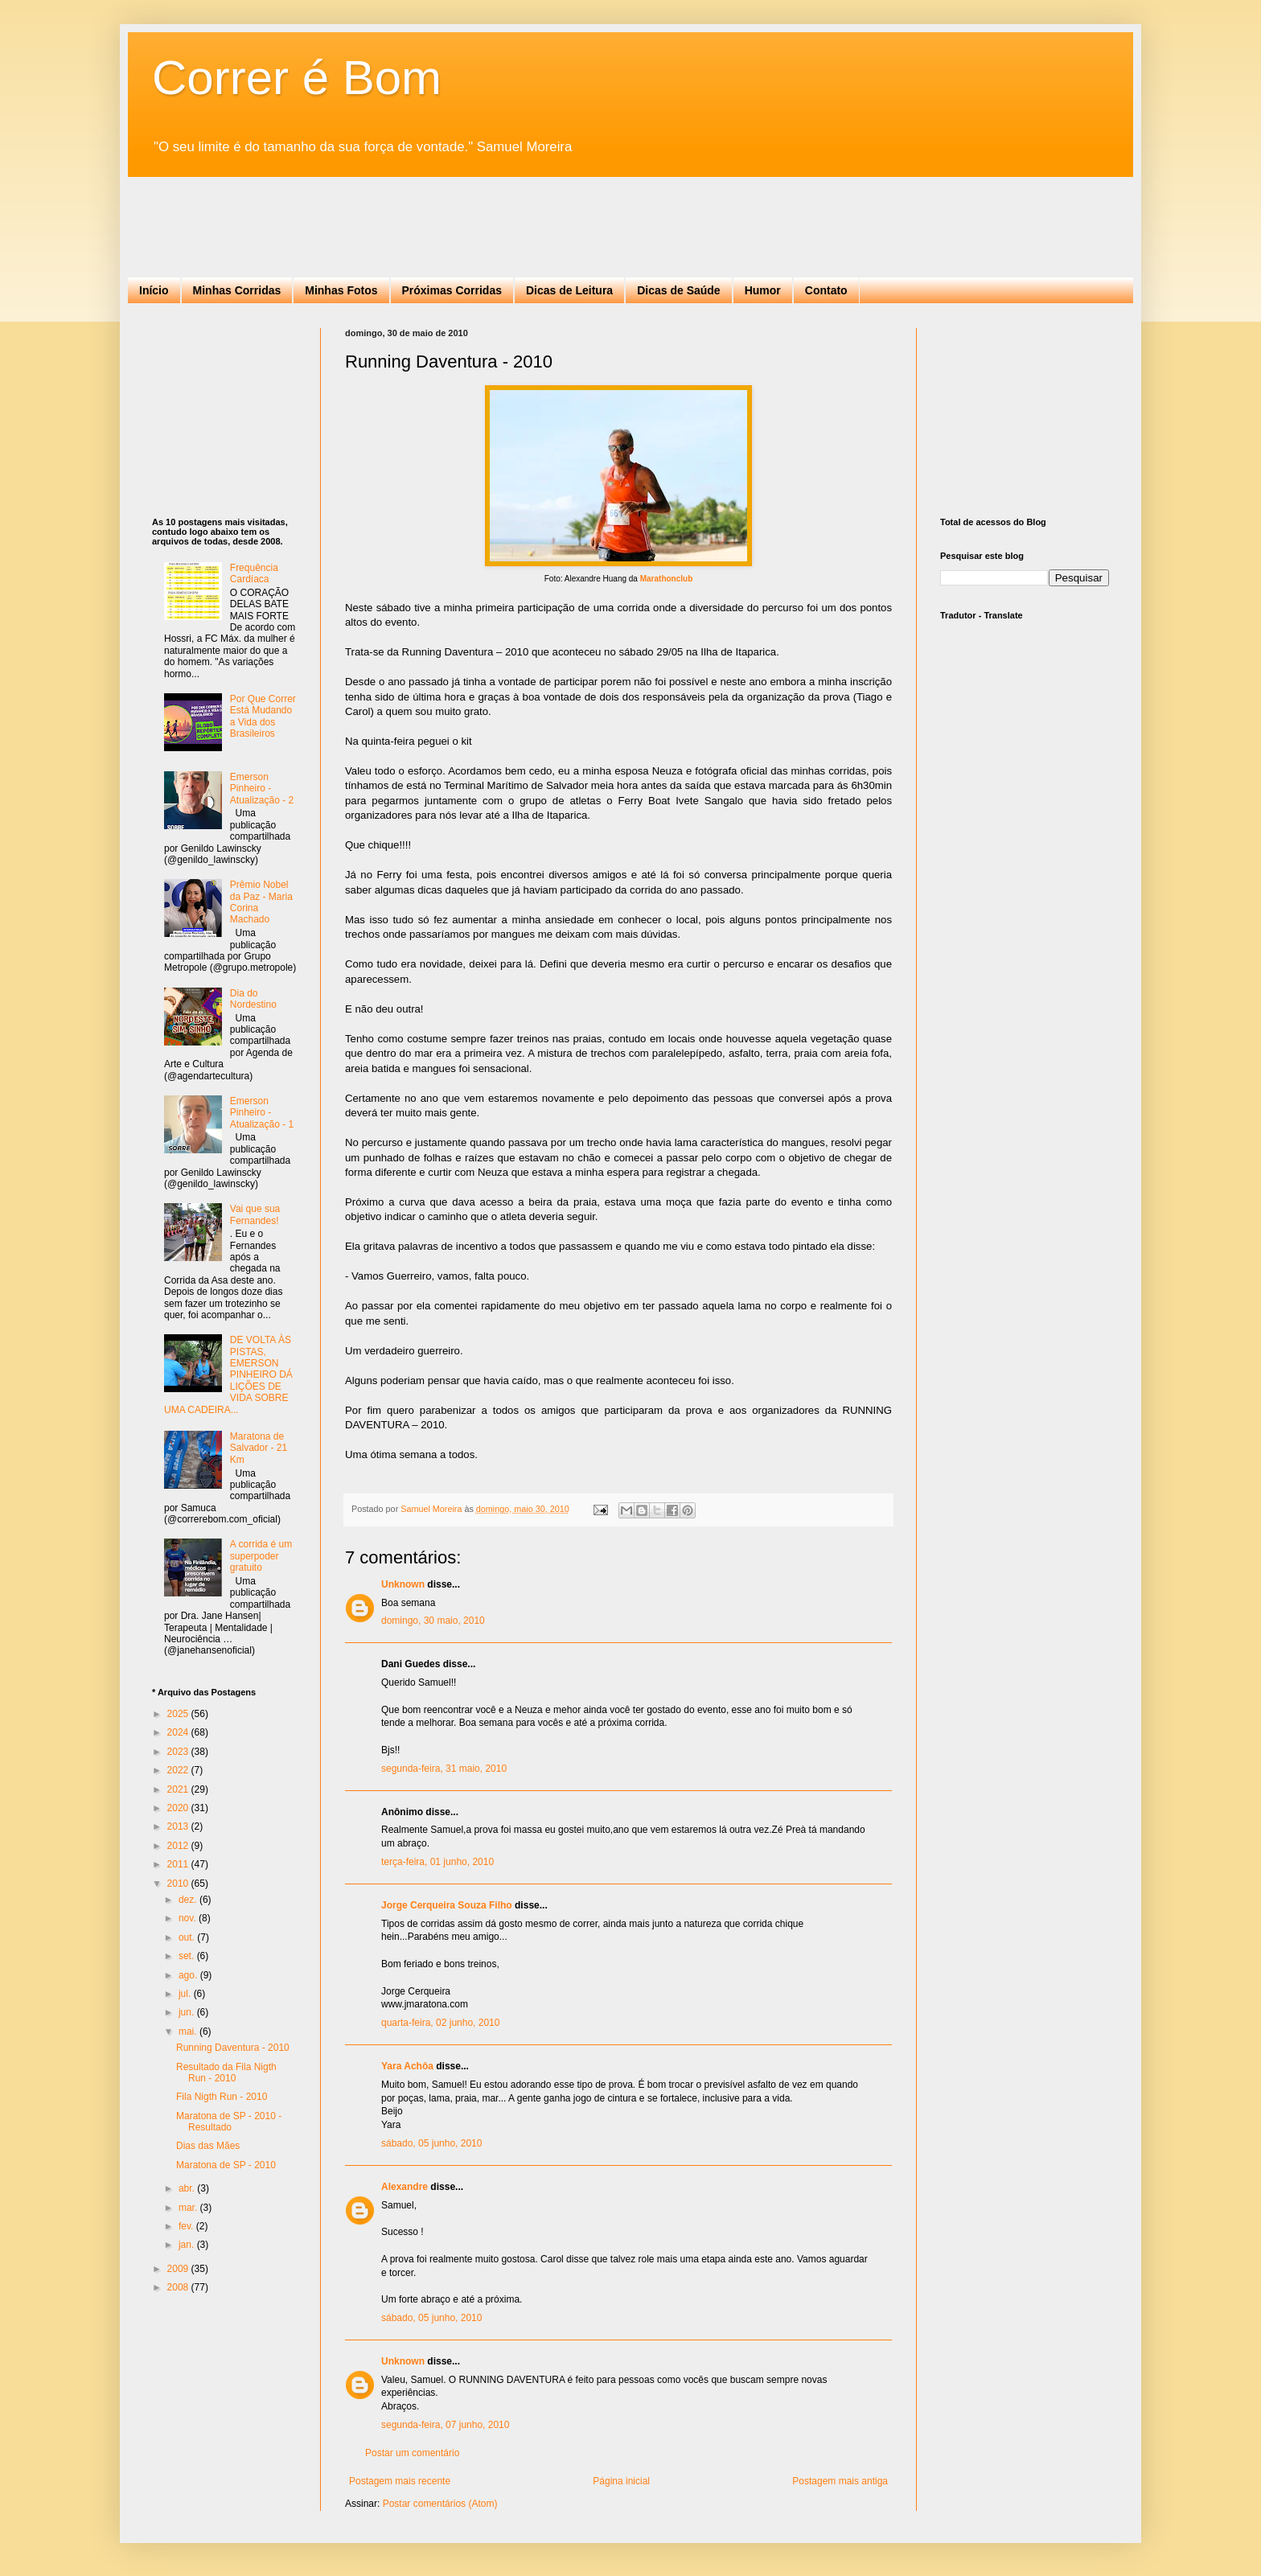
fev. (187, 2226)
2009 (179, 2268)
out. (188, 1937)
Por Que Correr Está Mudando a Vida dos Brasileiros (263, 716)
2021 (179, 1789)
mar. (189, 2207)
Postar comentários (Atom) (440, 2503)
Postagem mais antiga (840, 2481)
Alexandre (404, 2186)
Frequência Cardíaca (254, 573)
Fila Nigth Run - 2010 (221, 2096)
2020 (179, 1808)
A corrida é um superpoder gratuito (261, 1556)
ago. (189, 1975)
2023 (179, 1751)
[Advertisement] (444, 213)
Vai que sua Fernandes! (255, 1214)
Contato (826, 290)
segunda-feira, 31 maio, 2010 (444, 1768)
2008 (179, 2287)
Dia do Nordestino (253, 999)
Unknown (403, 1584)
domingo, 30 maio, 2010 (433, 1620)
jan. (188, 2244)
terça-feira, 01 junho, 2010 (437, 1861)
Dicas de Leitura (569, 290)
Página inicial (621, 2481)
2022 (179, 1770)
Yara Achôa (407, 2066)
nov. (189, 1918)
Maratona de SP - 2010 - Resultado (228, 2121)
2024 (179, 1732)
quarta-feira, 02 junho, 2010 (440, 2022)
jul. (186, 1993)
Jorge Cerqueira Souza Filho (446, 1905)
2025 (179, 1713)
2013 (179, 1826)
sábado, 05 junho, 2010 (431, 2143)
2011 (179, 1864)
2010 (179, 1883)
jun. (188, 2012)
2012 (179, 1845)
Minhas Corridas (237, 290)
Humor (763, 290)
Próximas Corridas (452, 290)
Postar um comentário (412, 2453)
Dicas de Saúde (679, 290)
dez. (189, 1899)
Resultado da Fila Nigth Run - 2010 (226, 2072)
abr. (188, 2188)
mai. (189, 2031)
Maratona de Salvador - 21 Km (258, 1448)
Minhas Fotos (341, 290)
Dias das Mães (208, 2145)
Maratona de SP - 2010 (226, 2165)
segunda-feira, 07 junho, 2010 (445, 2424)
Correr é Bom (297, 78)
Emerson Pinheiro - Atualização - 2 (262, 788)
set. (188, 1956)
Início (154, 290)
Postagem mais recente (399, 2481)
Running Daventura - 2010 (233, 2047)
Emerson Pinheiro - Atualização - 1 (262, 1112)
